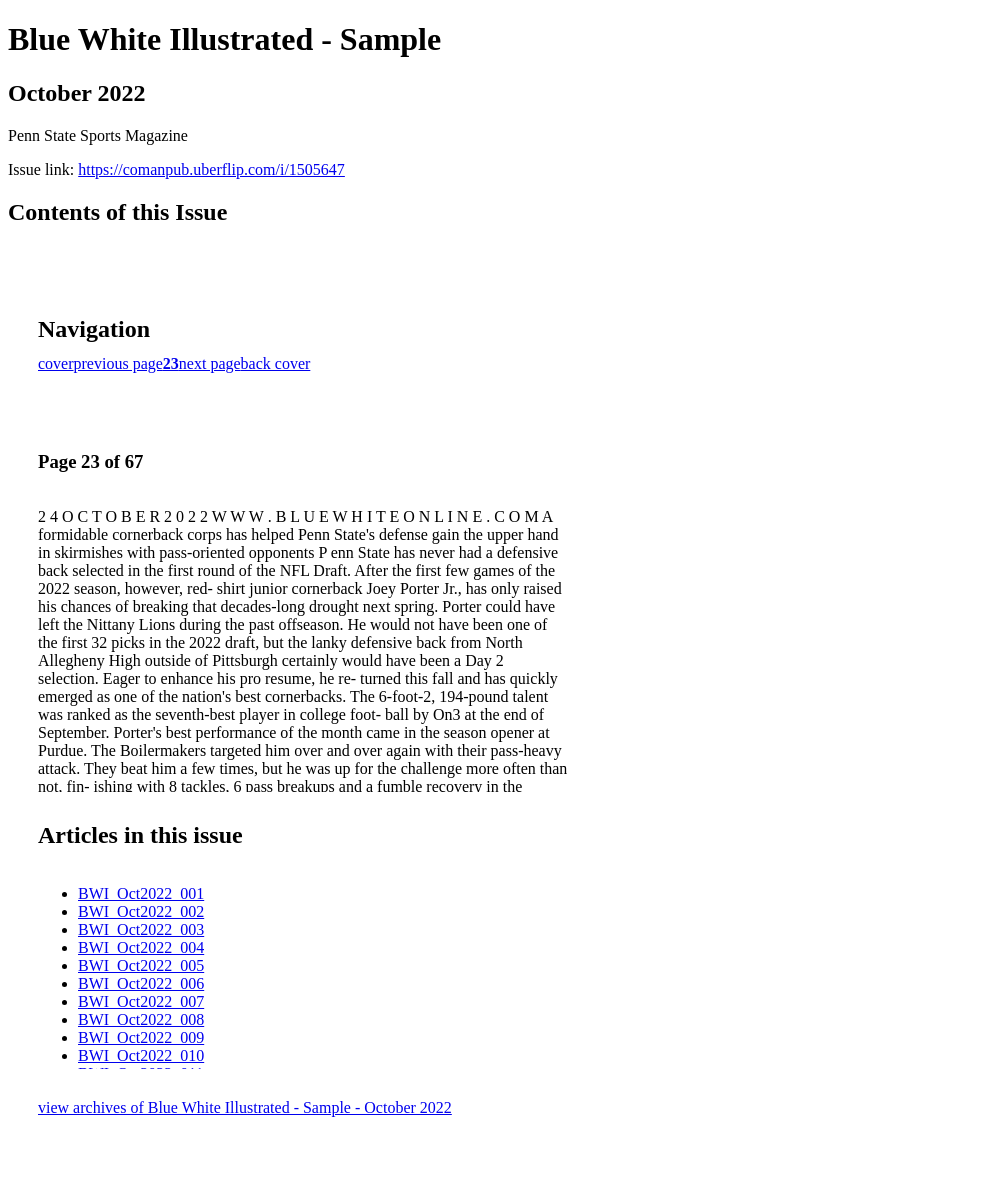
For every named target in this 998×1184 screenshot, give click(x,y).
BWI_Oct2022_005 (141, 965)
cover (56, 363)
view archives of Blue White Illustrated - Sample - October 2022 (245, 1107)
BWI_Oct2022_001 (141, 893)
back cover (276, 363)
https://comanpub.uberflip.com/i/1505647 (211, 169)
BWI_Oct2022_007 (141, 1001)
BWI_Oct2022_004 (141, 947)
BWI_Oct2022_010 (141, 1055)
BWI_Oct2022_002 (141, 911)
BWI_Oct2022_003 (141, 929)
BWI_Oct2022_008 (141, 1019)
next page (210, 363)
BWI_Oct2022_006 (141, 983)
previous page (118, 363)
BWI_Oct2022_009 (141, 1037)
